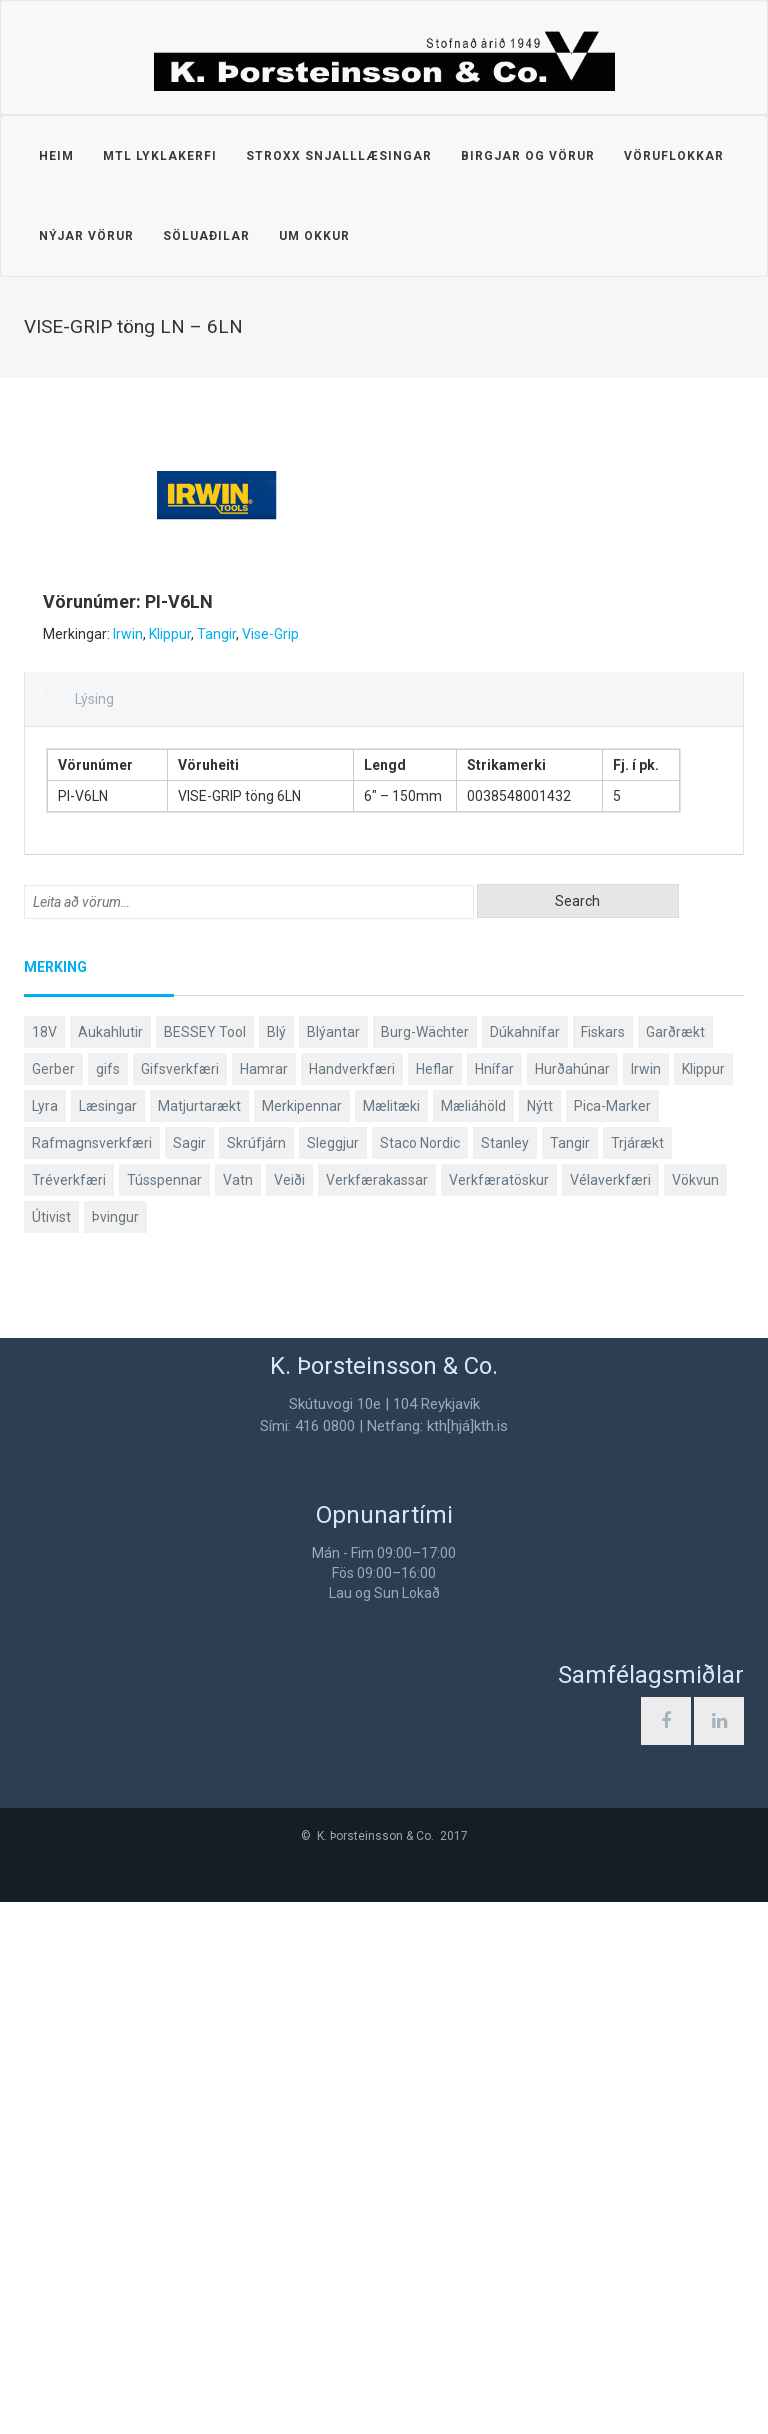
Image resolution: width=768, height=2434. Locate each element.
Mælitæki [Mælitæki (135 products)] (391, 1638)
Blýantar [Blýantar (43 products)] (333, 1564)
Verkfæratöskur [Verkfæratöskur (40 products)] (499, 1712)
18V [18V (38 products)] (44, 1564)
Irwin (109, 1166)
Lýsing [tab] (94, 1231)
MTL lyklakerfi (160, 156)
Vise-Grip (251, 1166)
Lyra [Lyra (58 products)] (45, 1638)
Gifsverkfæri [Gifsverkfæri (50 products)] (180, 1601)
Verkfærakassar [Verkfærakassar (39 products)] (377, 1712)
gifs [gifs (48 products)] (108, 1601)
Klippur (151, 1166)
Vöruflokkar (674, 156)
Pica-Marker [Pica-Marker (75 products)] (612, 1638)
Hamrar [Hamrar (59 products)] (264, 1601)
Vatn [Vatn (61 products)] (238, 1712)
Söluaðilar (206, 236)
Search (577, 1433)
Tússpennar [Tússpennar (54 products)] (164, 1712)
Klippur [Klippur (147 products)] (703, 1601)
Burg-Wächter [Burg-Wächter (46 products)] (425, 1564)
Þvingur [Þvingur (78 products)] (115, 1749)
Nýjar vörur (86, 236)
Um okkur (314, 236)
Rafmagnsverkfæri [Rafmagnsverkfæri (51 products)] (92, 1675)
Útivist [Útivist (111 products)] (51, 1749)
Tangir (197, 1166)
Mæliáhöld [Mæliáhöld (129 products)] (473, 1638)
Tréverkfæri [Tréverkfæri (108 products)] (69, 1712)
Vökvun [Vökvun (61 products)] (695, 1712)
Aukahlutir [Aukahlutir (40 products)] (110, 1564)
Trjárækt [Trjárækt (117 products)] (637, 1675)
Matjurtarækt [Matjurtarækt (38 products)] (199, 1638)
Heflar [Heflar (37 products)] (435, 1601)
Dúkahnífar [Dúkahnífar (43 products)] (525, 1564)
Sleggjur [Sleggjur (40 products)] (333, 1675)
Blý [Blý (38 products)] (276, 1564)
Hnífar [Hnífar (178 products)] (494, 1601)
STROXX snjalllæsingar (339, 156)
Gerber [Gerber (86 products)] (53, 1601)
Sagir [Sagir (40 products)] (189, 1675)
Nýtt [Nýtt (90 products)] (540, 1638)
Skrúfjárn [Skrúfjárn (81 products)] (256, 1675)
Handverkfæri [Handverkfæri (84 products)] (352, 1601)
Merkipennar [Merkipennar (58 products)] (302, 1638)
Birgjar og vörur (528, 156)
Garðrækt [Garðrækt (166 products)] (675, 1564)
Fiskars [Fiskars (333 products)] (603, 1564)
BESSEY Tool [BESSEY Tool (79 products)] (205, 1564)
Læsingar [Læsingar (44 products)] (108, 1638)
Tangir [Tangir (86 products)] (570, 1675)
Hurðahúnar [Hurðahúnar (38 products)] (572, 1601)
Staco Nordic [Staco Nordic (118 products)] (420, 1675)
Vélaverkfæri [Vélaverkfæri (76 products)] (610, 1712)
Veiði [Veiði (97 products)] (289, 1712)
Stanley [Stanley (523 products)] (505, 1675)
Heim (56, 156)
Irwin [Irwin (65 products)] (646, 1601)
